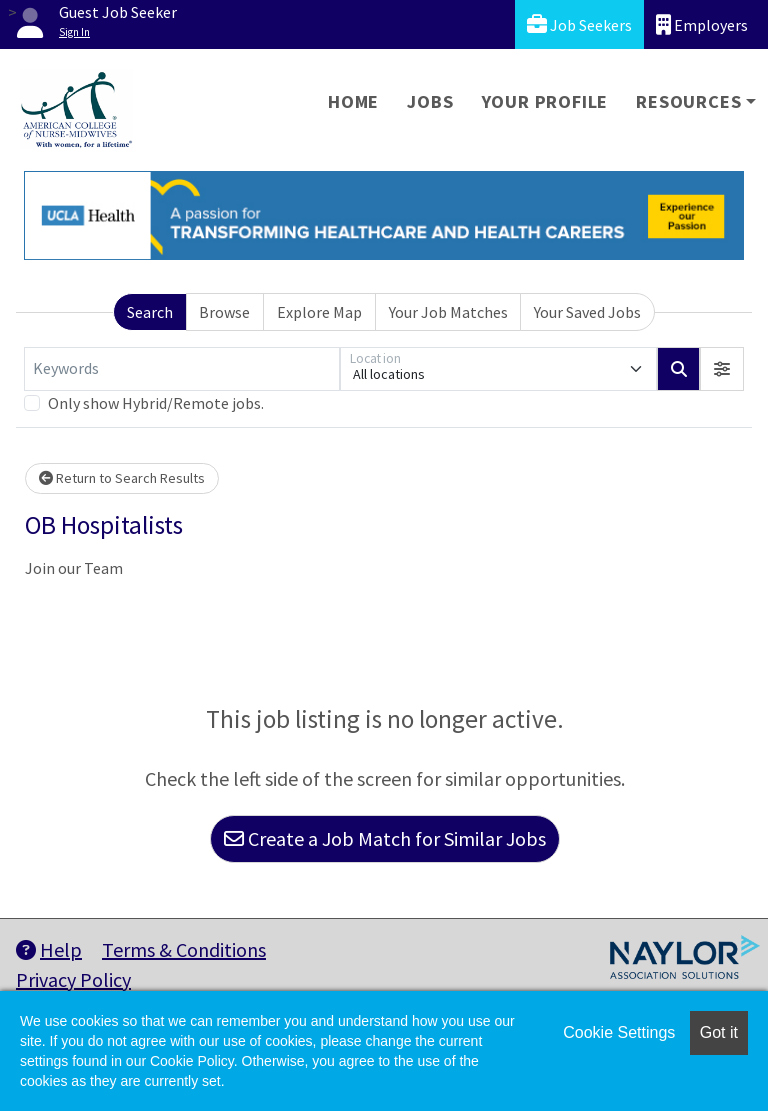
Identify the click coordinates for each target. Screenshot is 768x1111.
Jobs (430, 101)
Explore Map (319, 312)
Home (353, 101)
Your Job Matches (448, 312)
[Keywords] (182, 369)
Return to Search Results (122, 478)
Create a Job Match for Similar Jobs (385, 838)
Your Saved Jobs (587, 312)
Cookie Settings (619, 1032)
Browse (224, 312)
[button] (722, 369)
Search (150, 312)
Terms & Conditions (184, 949)
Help (49, 949)
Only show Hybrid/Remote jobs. (156, 403)
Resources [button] (688, 101)
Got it (719, 1032)
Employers (702, 24)
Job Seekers (579, 24)
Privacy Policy (73, 979)
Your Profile (545, 101)
